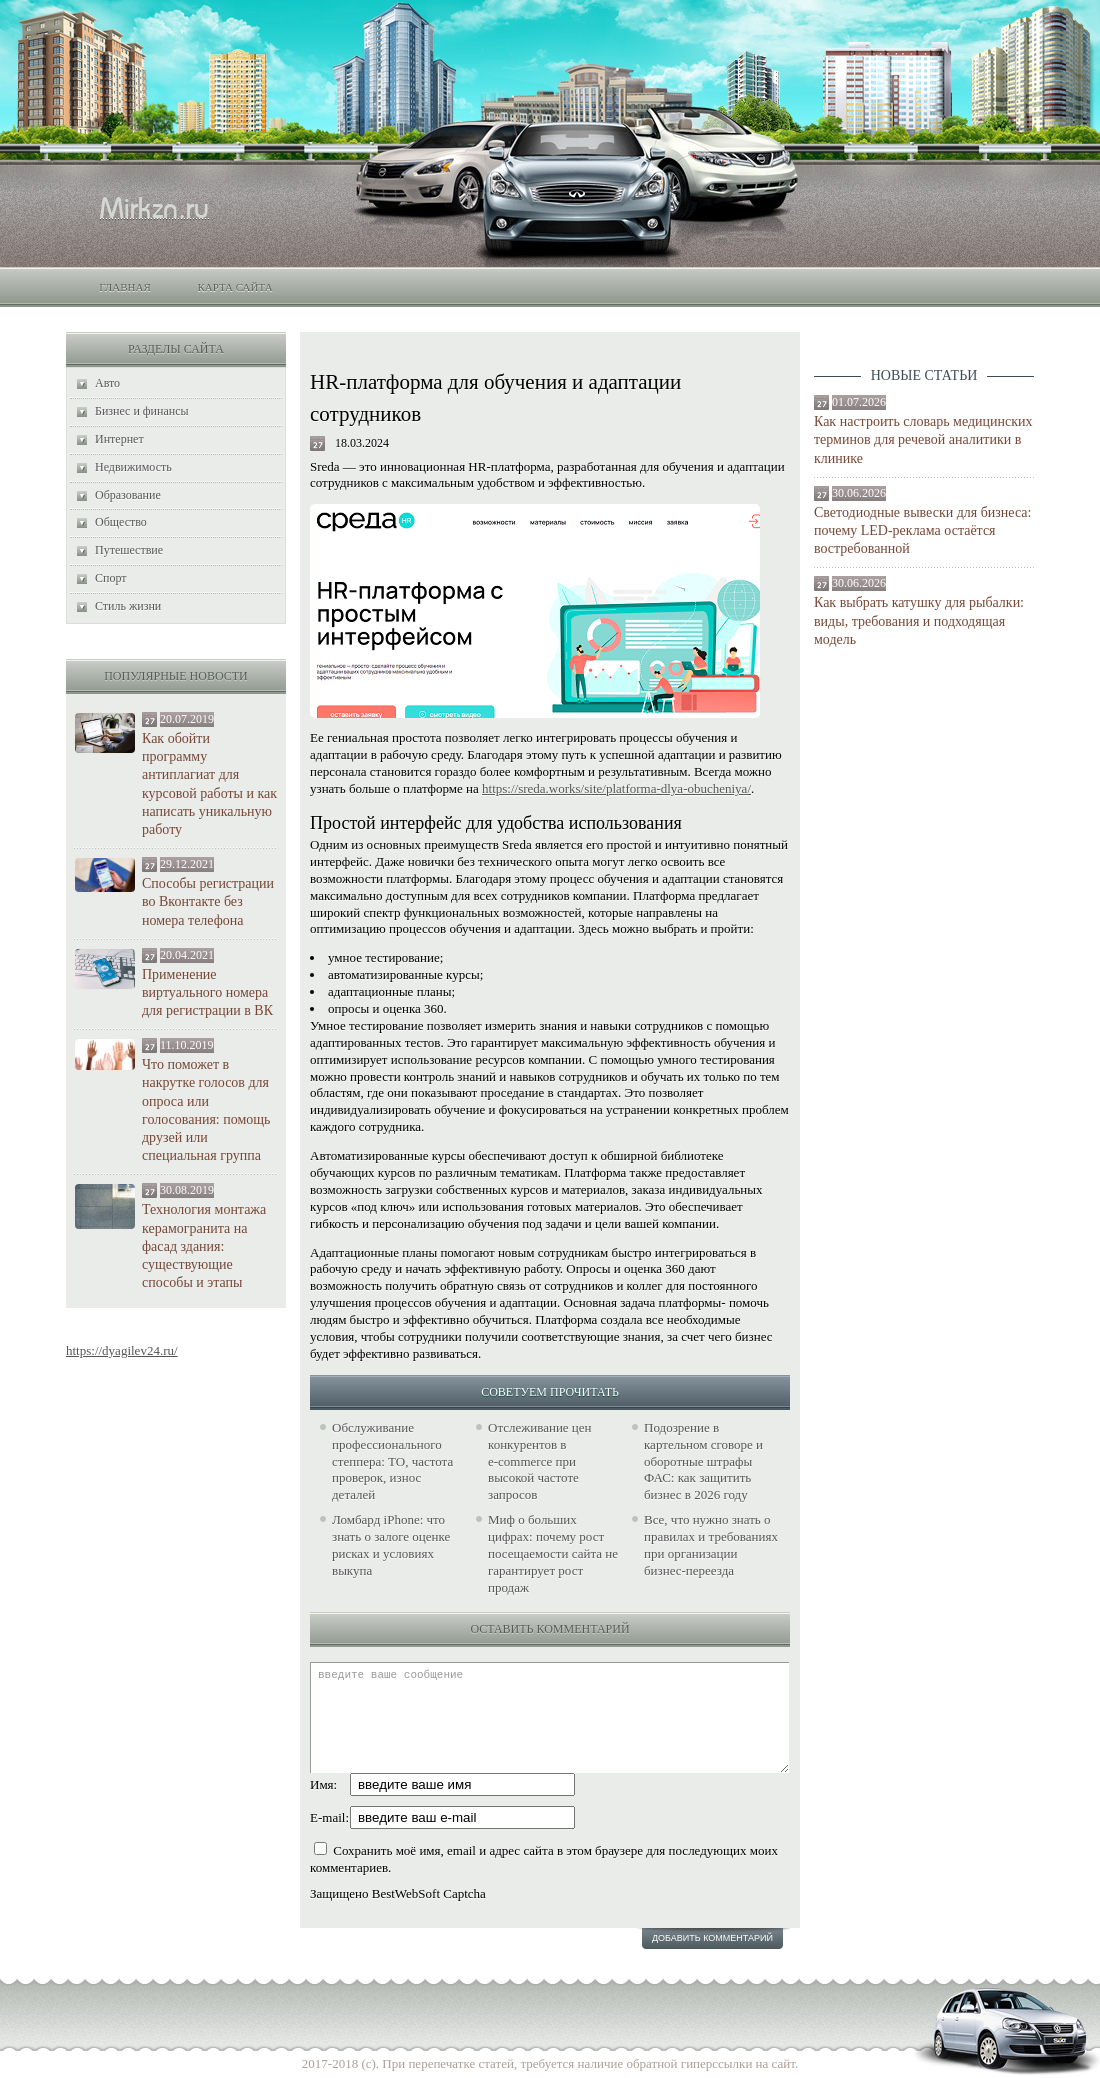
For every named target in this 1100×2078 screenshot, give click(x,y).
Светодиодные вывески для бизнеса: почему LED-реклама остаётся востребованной (922, 530)
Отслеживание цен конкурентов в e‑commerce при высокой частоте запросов (540, 1461)
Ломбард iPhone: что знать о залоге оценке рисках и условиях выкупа (391, 1545)
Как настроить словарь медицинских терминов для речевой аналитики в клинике (923, 439)
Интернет (119, 439)
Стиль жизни (128, 606)
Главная (125, 287)
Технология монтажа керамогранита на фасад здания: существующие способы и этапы (204, 1246)
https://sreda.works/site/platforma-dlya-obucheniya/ (616, 788)
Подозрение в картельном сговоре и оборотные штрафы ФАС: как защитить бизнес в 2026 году (703, 1461)
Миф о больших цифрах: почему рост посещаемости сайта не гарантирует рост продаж (553, 1553)
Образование (128, 495)
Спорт (111, 578)
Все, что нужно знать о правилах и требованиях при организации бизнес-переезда (711, 1545)
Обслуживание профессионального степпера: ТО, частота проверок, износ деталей (392, 1461)
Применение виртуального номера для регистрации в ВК (207, 992)
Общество (121, 522)
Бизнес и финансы (142, 411)
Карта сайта (234, 287)
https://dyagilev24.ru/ (122, 1350)
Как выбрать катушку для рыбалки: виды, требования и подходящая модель (919, 620)
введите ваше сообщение (549, 1717)
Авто (107, 383)
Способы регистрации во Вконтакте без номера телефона (208, 901)
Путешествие (129, 550)
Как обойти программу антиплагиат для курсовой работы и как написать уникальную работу (209, 784)
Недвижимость (133, 467)
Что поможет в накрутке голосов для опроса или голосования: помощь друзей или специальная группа (206, 1110)
